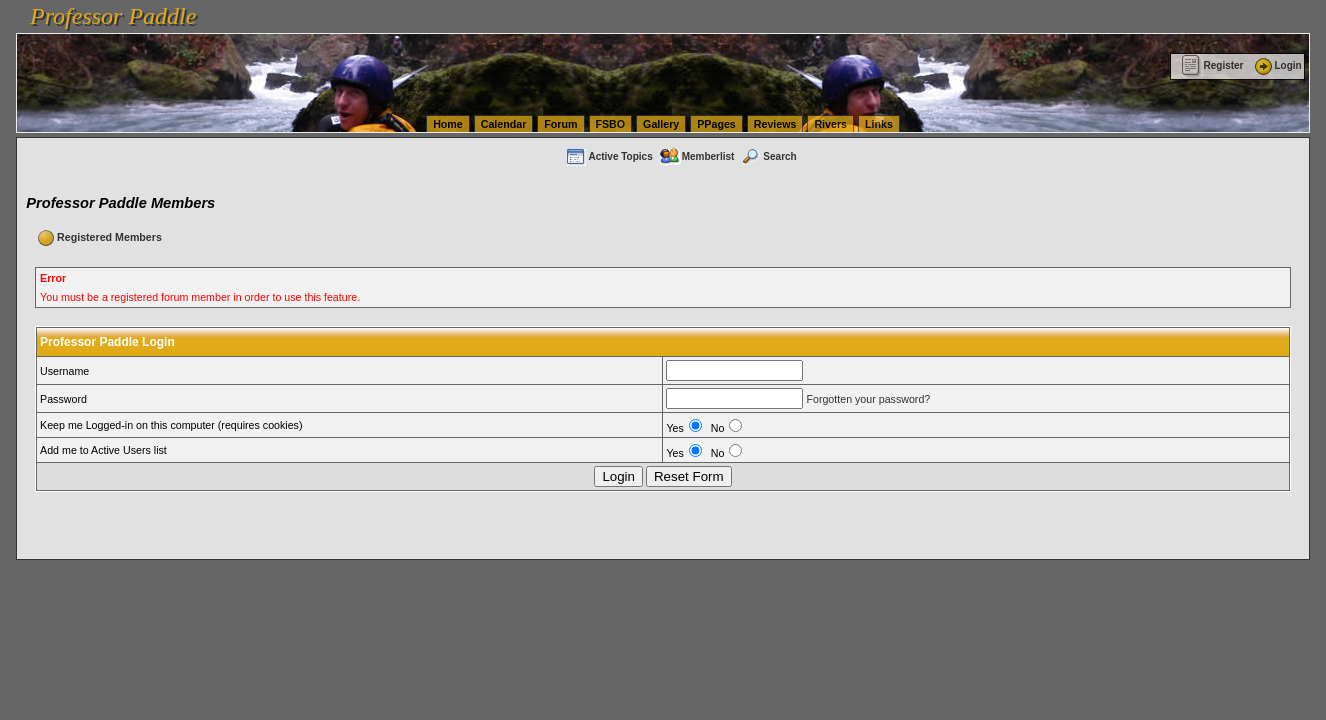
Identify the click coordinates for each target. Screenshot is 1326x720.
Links (879, 124)
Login (1277, 65)
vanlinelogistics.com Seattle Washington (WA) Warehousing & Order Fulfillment (565, 10)
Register (1212, 65)
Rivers (830, 124)
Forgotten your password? (868, 399)
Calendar (504, 124)
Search (768, 156)
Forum (560, 124)
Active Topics (608, 156)
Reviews (775, 124)
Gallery (661, 124)
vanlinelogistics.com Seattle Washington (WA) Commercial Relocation (920, 10)
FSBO (611, 124)
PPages (716, 124)
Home (448, 124)
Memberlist (697, 156)
